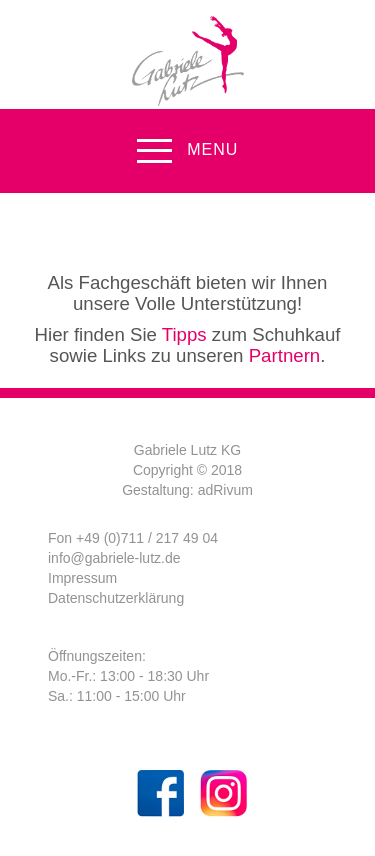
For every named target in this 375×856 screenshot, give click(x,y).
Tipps (184, 334)
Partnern (285, 355)
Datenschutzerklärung (116, 598)
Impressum (82, 578)
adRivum (225, 490)
